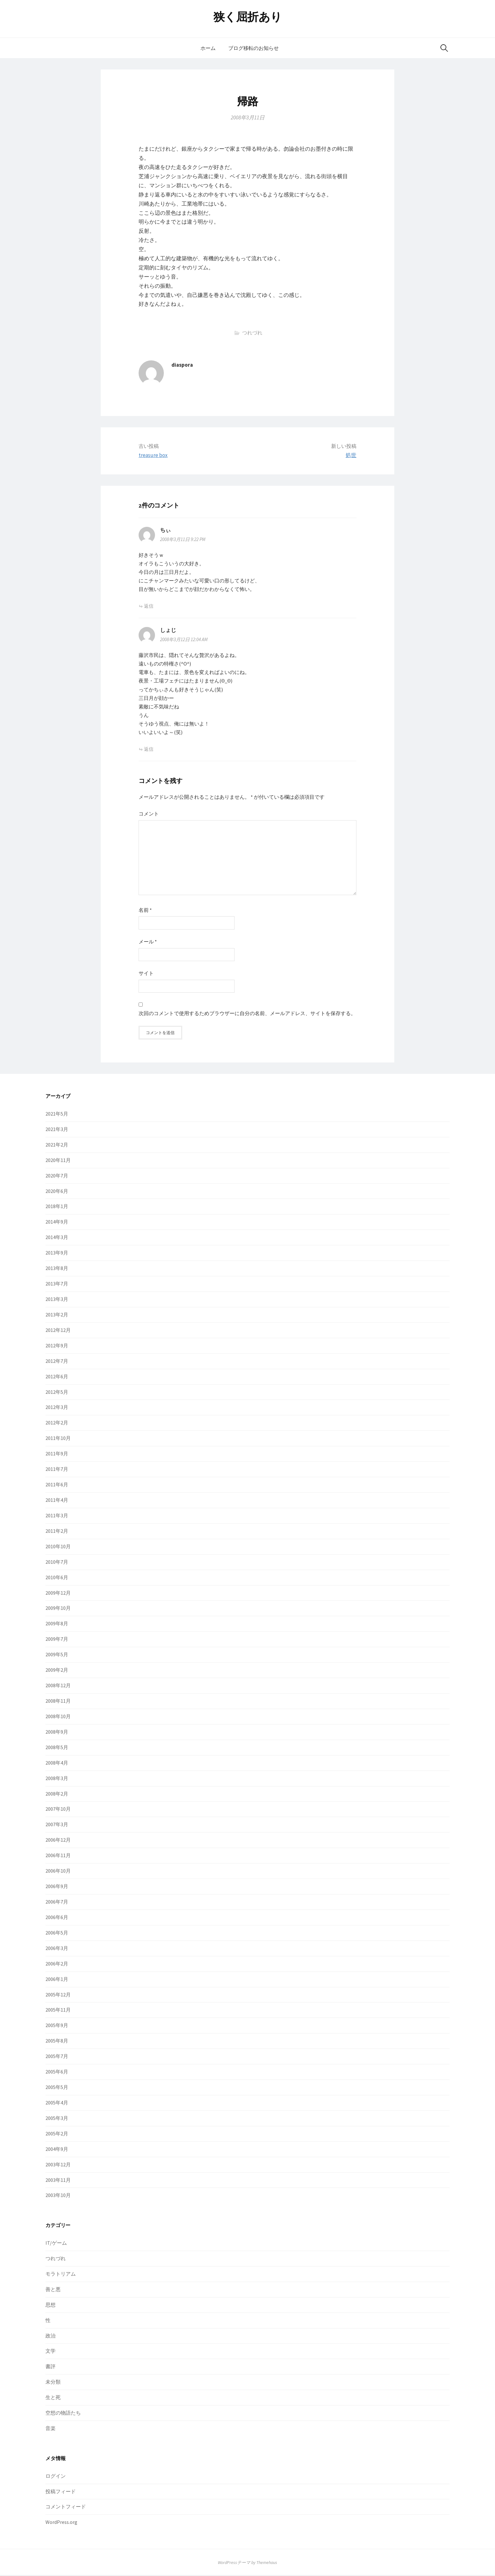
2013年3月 (56, 1300)
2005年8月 (56, 2042)
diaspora (182, 364)
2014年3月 (56, 1238)
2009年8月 (56, 1625)
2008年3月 (56, 1779)
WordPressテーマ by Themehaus (247, 2564)
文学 (50, 2352)
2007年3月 (56, 1825)
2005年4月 (56, 2104)
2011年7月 (56, 1470)
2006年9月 (56, 1887)
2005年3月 (56, 2119)
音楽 (50, 2429)
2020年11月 (58, 1161)
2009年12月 (58, 1594)
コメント (149, 813)
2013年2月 (56, 1316)
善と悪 (53, 2290)
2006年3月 (56, 1949)
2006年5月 (56, 1933)
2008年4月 (56, 1763)
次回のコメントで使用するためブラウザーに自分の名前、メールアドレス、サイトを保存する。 (247, 1013)
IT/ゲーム (56, 2244)
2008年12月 (58, 1686)
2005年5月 (56, 2088)
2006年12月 (58, 1841)
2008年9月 (56, 1733)
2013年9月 (56, 1254)
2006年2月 (56, 1964)
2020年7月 (56, 1176)
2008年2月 (56, 1794)
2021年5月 (56, 1115)
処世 (351, 455)
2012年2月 (56, 1424)
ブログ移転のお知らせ (253, 48)
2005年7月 (56, 2057)
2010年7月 (56, 1563)
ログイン (55, 2477)
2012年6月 (56, 1377)
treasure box (153, 455)
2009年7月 (56, 1640)
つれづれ (252, 332)
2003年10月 (58, 2196)
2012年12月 (58, 1331)
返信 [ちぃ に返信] (148, 606)
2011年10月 (58, 1439)
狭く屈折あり (247, 17)
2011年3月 (56, 1517)
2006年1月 (56, 1980)
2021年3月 (56, 1130)
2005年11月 (58, 2011)
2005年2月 (56, 2134)
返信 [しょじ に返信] (148, 749)
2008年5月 (56, 1748)
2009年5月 (56, 1655)
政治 (50, 2336)
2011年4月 (56, 1501)
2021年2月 (56, 1145)
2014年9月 (56, 1223)
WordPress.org (61, 2523)
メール (148, 941)
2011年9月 (56, 1455)
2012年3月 (56, 1408)
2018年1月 (56, 1207)
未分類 (53, 2383)
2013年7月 (56, 1285)
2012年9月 (56, 1346)
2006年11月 (58, 1856)
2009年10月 (58, 1609)
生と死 (53, 2398)
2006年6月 (56, 1918)
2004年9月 (56, 2150)
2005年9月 (56, 2026)
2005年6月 (56, 2073)
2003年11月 (58, 2181)
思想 (50, 2305)
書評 (50, 2367)
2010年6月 (56, 1578)
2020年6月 (56, 1192)
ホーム (208, 48)
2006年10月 (58, 1872)
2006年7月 (56, 1903)
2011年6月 (56, 1486)
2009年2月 (56, 1671)
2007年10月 (58, 1810)
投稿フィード (60, 2492)
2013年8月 (56, 1269)
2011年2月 (56, 1532)
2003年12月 (58, 2165)
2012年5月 (56, 1393)
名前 (145, 910)
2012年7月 (56, 1362)
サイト (146, 973)
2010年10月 (58, 1547)
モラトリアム (60, 2275)
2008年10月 (58, 1717)
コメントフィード (65, 2508)
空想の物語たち (63, 2414)
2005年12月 (58, 1995)
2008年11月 (58, 1702)
